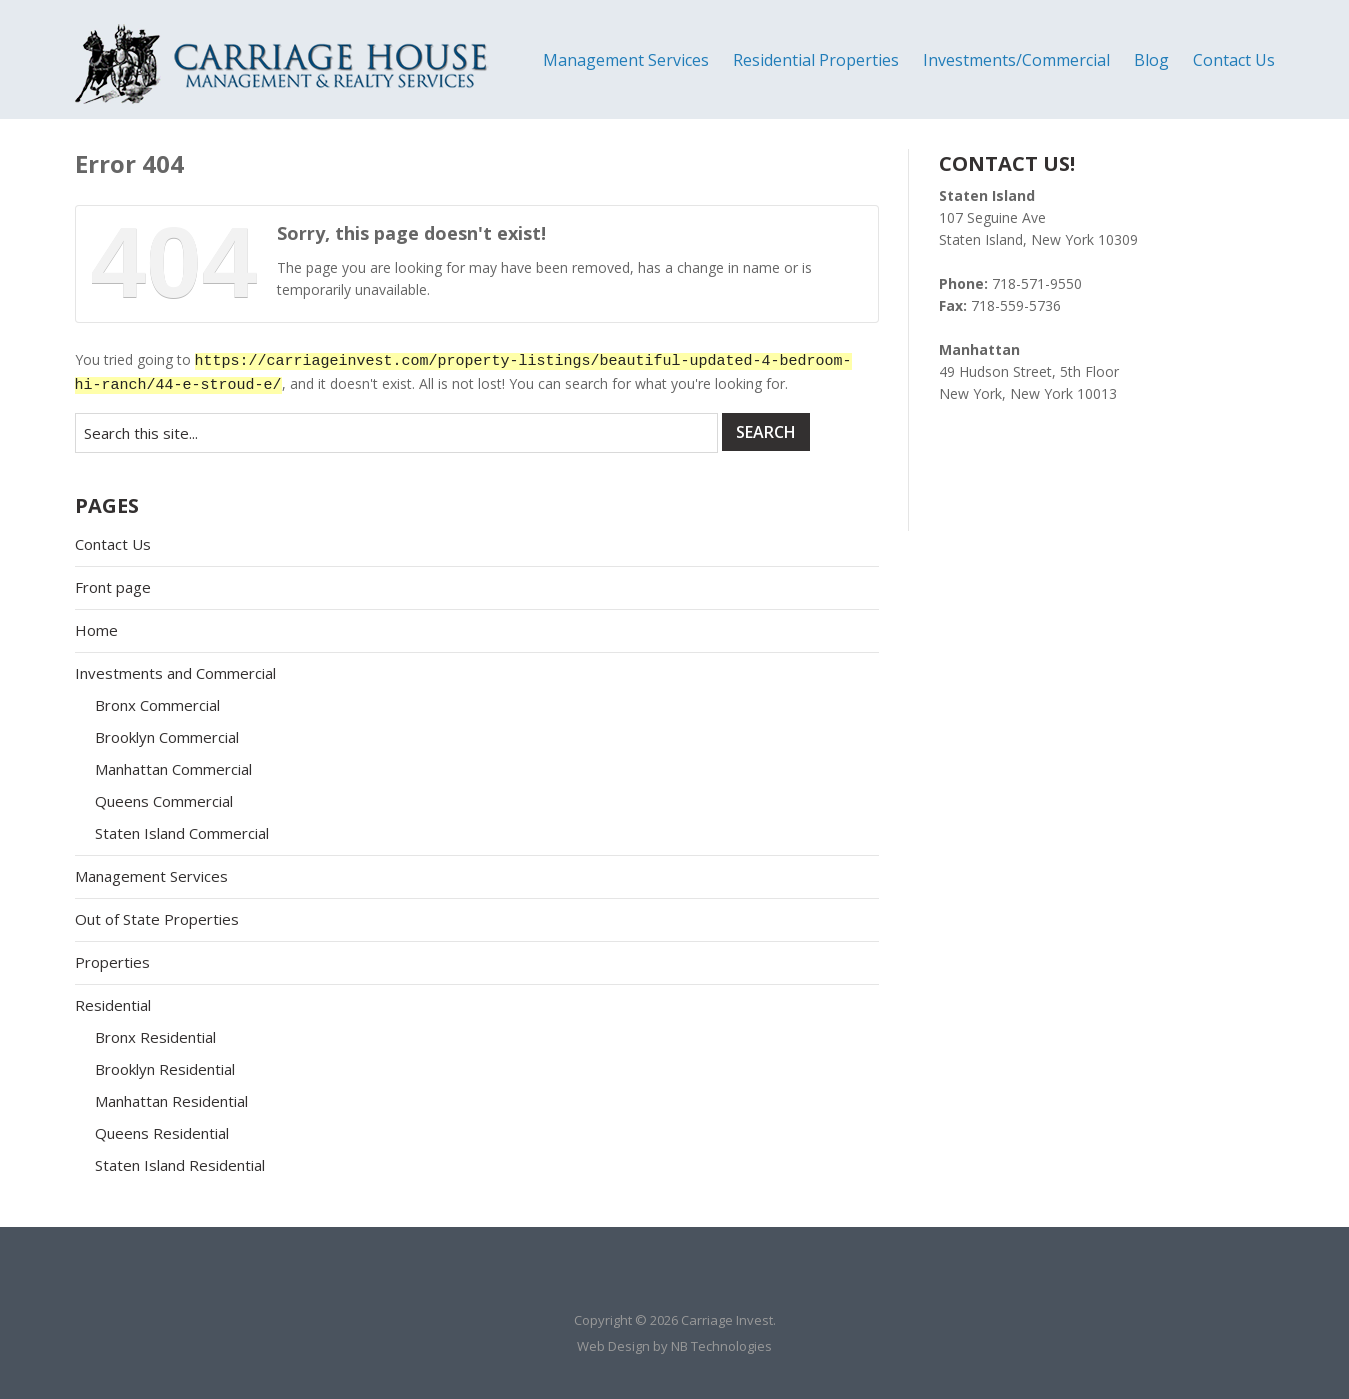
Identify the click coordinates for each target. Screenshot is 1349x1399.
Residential (113, 1005)
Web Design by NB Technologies (674, 1346)
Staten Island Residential (180, 1165)
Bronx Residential (155, 1037)
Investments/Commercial (1016, 60)
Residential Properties (816, 60)
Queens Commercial (164, 801)
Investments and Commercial (175, 673)
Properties (112, 962)
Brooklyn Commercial (167, 737)
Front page (113, 587)
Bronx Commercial (157, 705)
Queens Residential (162, 1133)
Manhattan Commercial (173, 769)
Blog (1151, 60)
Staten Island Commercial (182, 833)
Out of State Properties (157, 919)
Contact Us (1234, 60)
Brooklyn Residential (165, 1069)
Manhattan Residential (171, 1101)
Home (96, 630)
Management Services (626, 60)
